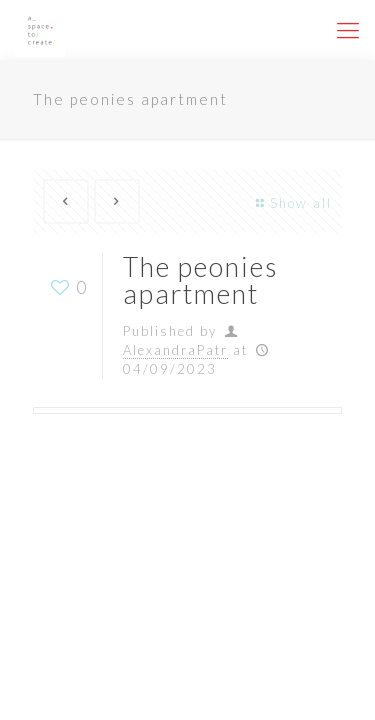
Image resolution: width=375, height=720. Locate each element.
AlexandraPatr (175, 350)
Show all (292, 203)
